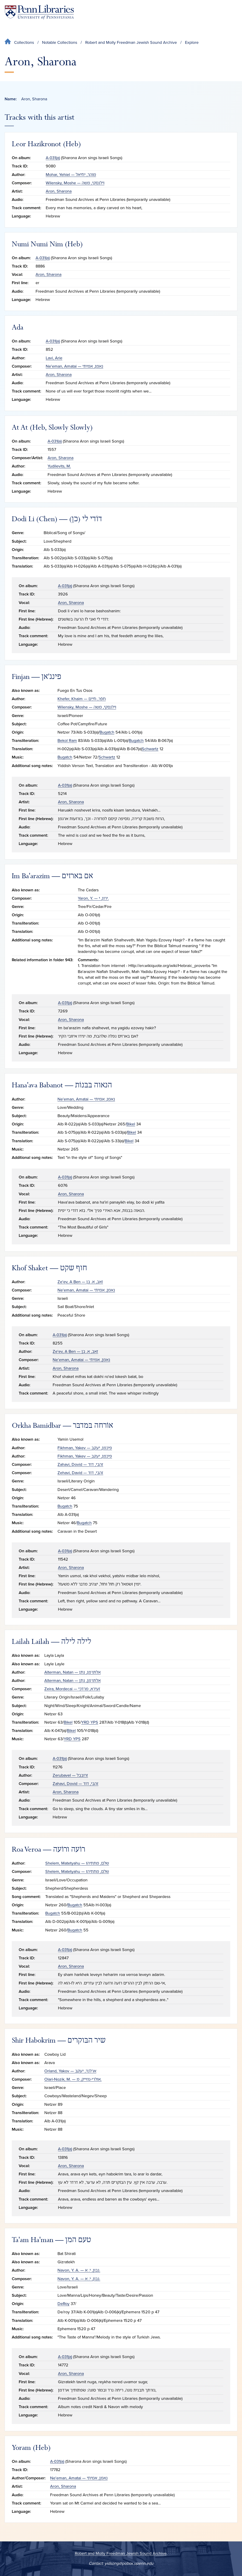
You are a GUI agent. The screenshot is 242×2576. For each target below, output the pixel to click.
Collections (24, 42)
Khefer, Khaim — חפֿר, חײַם (81, 698)
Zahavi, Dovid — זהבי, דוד (80, 1464)
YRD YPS (89, 1722)
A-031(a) (53, 157)
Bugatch (107, 732)
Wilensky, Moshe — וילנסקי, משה (75, 182)
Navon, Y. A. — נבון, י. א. (78, 2270)
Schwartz (150, 748)
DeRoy (63, 2303)
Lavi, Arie (54, 357)
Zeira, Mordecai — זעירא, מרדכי (72, 1688)
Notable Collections (59, 42)
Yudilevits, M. (59, 466)
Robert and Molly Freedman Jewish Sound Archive (131, 42)
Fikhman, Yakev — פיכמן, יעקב (84, 1447)
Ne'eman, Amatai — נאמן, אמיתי (74, 366)
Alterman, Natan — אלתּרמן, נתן (72, 1672)
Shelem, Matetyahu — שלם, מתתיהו (77, 1863)
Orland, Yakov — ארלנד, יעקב (70, 2070)
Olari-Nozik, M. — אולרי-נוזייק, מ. (73, 2079)
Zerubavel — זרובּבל (70, 1775)
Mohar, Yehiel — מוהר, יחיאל (71, 174)
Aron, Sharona (59, 191)
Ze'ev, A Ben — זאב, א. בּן (80, 1281)
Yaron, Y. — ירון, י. (93, 898)
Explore (192, 42)
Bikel (130, 1124)
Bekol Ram (67, 740)
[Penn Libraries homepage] (39, 12)
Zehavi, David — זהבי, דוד (80, 1472)
